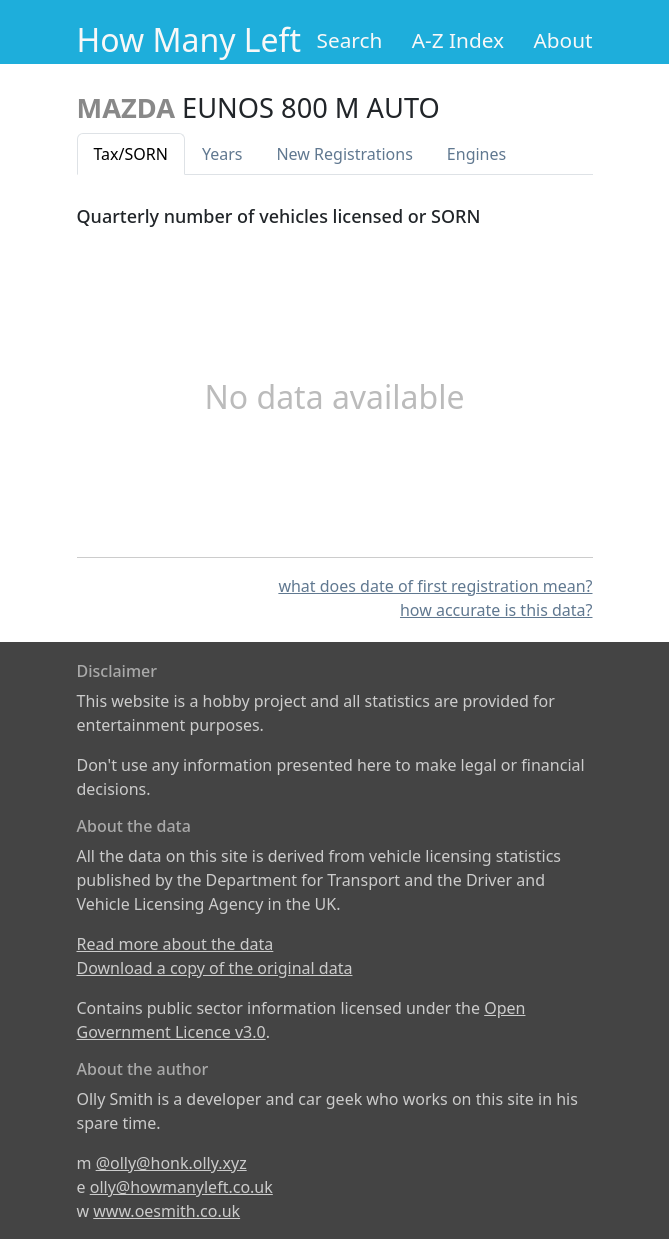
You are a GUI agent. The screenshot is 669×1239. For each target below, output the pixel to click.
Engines (476, 154)
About (562, 40)
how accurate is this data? (496, 610)
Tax (131, 154)
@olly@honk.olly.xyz (171, 1163)
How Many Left (189, 39)
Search (350, 40)
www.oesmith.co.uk (166, 1211)
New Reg (344, 154)
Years (222, 154)
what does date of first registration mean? (435, 586)
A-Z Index (458, 40)
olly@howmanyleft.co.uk (181, 1187)
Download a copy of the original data (215, 968)
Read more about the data (175, 944)
